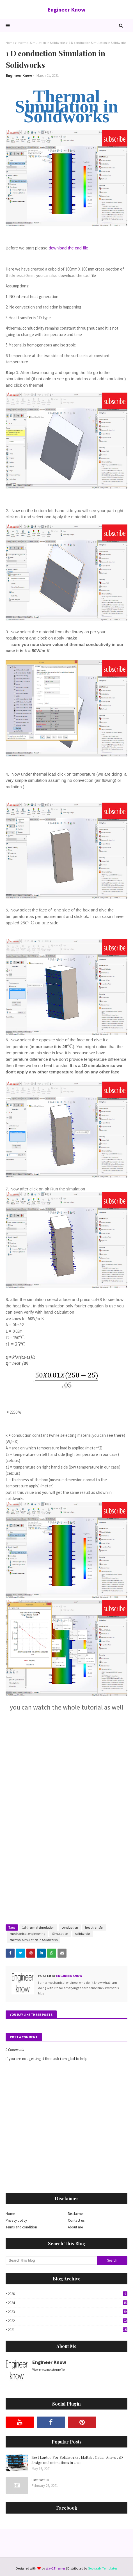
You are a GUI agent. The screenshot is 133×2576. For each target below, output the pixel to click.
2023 (67, 2311)
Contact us (76, 2220)
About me (75, 2227)
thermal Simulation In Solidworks (41, 42)
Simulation (60, 1933)
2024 (67, 2302)
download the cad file (68, 248)
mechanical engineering (27, 1933)
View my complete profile (48, 2370)
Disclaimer (76, 2213)
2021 (67, 2329)
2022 (67, 2320)
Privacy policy (16, 2220)
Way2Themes (55, 2568)
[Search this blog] (51, 2260)
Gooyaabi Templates (102, 2568)
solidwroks (82, 1933)
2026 (67, 2293)
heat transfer (94, 1927)
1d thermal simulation (38, 1927)
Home (10, 42)
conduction (69, 1927)
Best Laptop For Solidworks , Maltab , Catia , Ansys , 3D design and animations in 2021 (77, 2460)
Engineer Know (66, 9)
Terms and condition (21, 2227)
